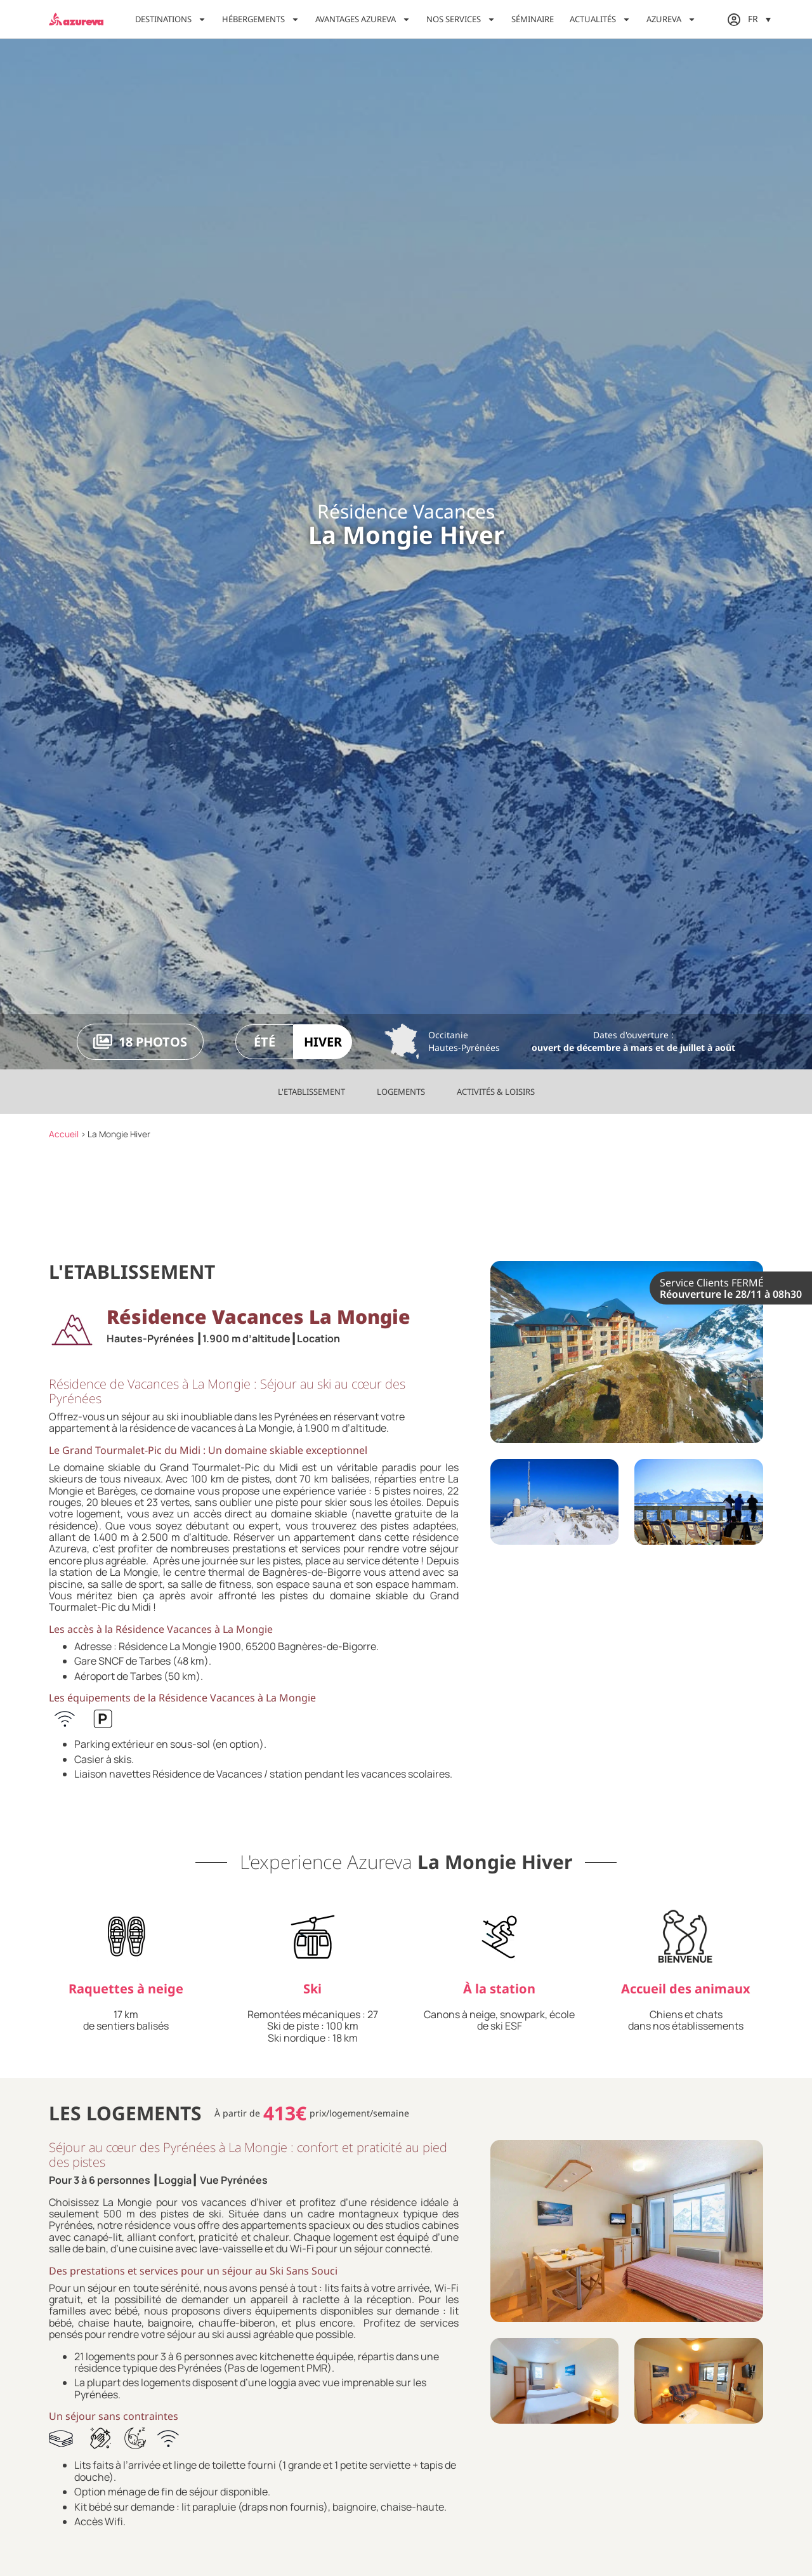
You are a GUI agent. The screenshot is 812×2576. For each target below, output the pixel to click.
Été (264, 1041)
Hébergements (260, 19)
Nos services (460, 19)
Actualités (600, 19)
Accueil (64, 1134)
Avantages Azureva (362, 19)
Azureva (671, 19)
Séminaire (532, 19)
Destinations (170, 19)
